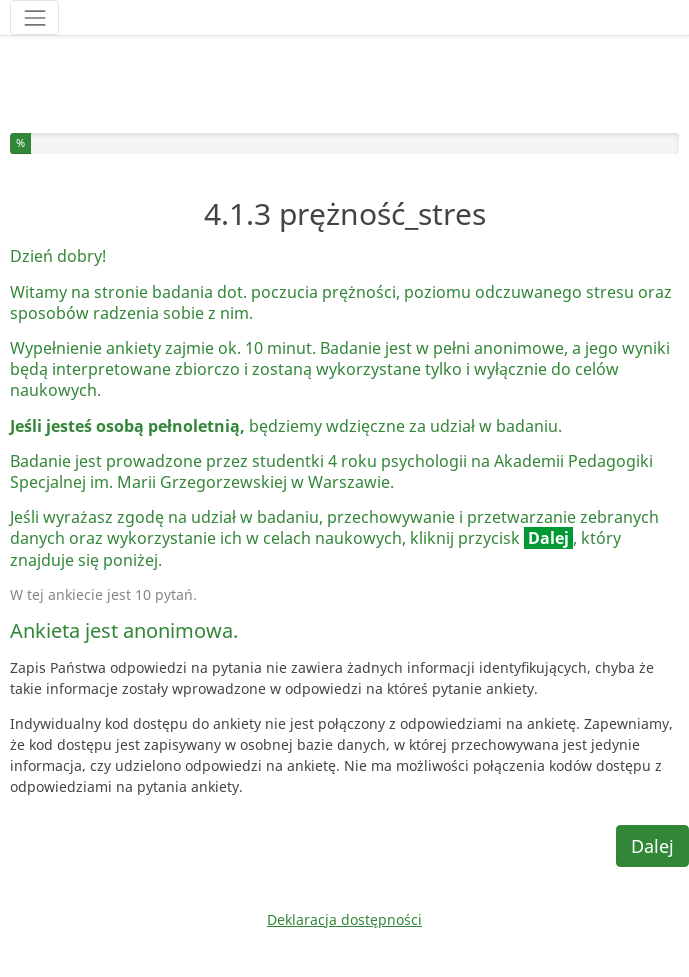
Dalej (652, 846)
